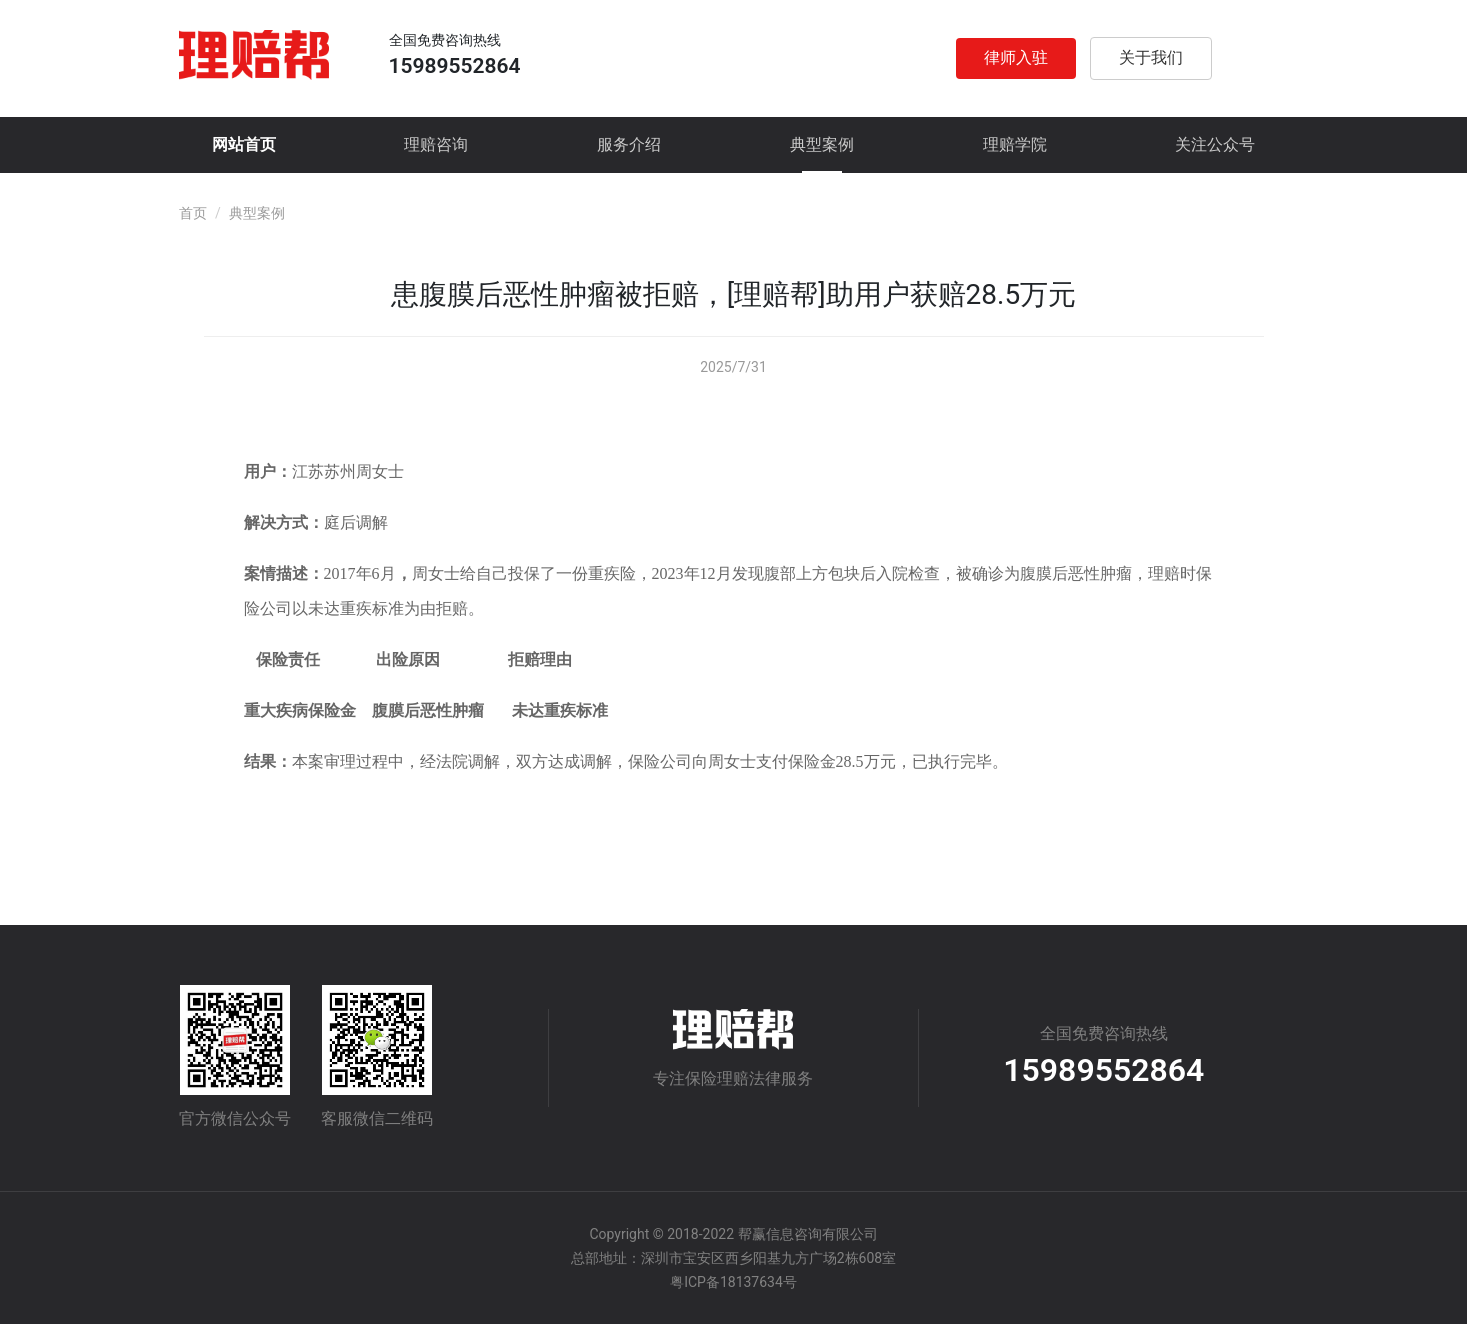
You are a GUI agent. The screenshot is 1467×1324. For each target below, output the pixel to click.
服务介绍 (629, 144)
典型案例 (822, 144)
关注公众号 (1215, 144)
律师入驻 (1016, 57)
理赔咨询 (436, 144)
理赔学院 (1015, 144)
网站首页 (244, 144)
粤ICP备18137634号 (733, 1282)
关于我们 (1151, 57)
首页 (193, 213)
